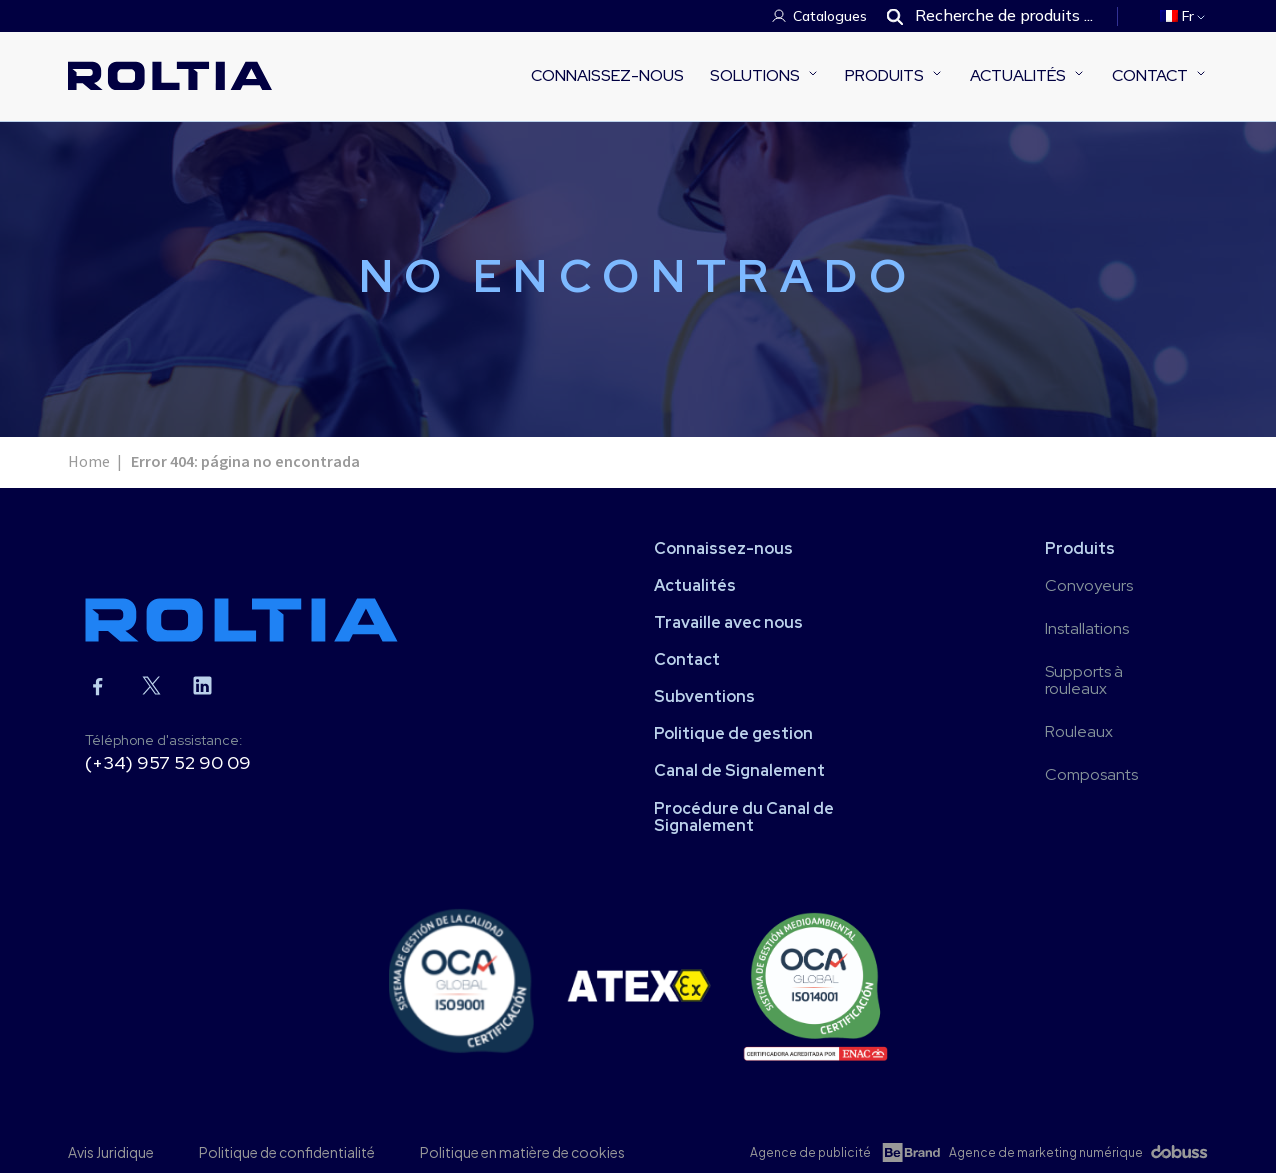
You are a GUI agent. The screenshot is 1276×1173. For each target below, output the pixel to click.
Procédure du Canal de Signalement (744, 817)
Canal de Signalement (739, 770)
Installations (1087, 628)
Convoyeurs (1089, 585)
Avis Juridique (111, 1152)
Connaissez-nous (607, 75)
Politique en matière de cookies (522, 1152)
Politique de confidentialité (287, 1152)
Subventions (704, 696)
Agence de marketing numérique (1046, 1152)
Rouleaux (1079, 731)
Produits (884, 75)
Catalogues (830, 16)
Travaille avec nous (728, 622)
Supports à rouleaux (1084, 680)
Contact (1150, 75)
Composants (1091, 774)
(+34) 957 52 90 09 (168, 762)
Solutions (755, 75)
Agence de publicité (810, 1152)
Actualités (1018, 75)
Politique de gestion (733, 733)
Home (89, 462)
